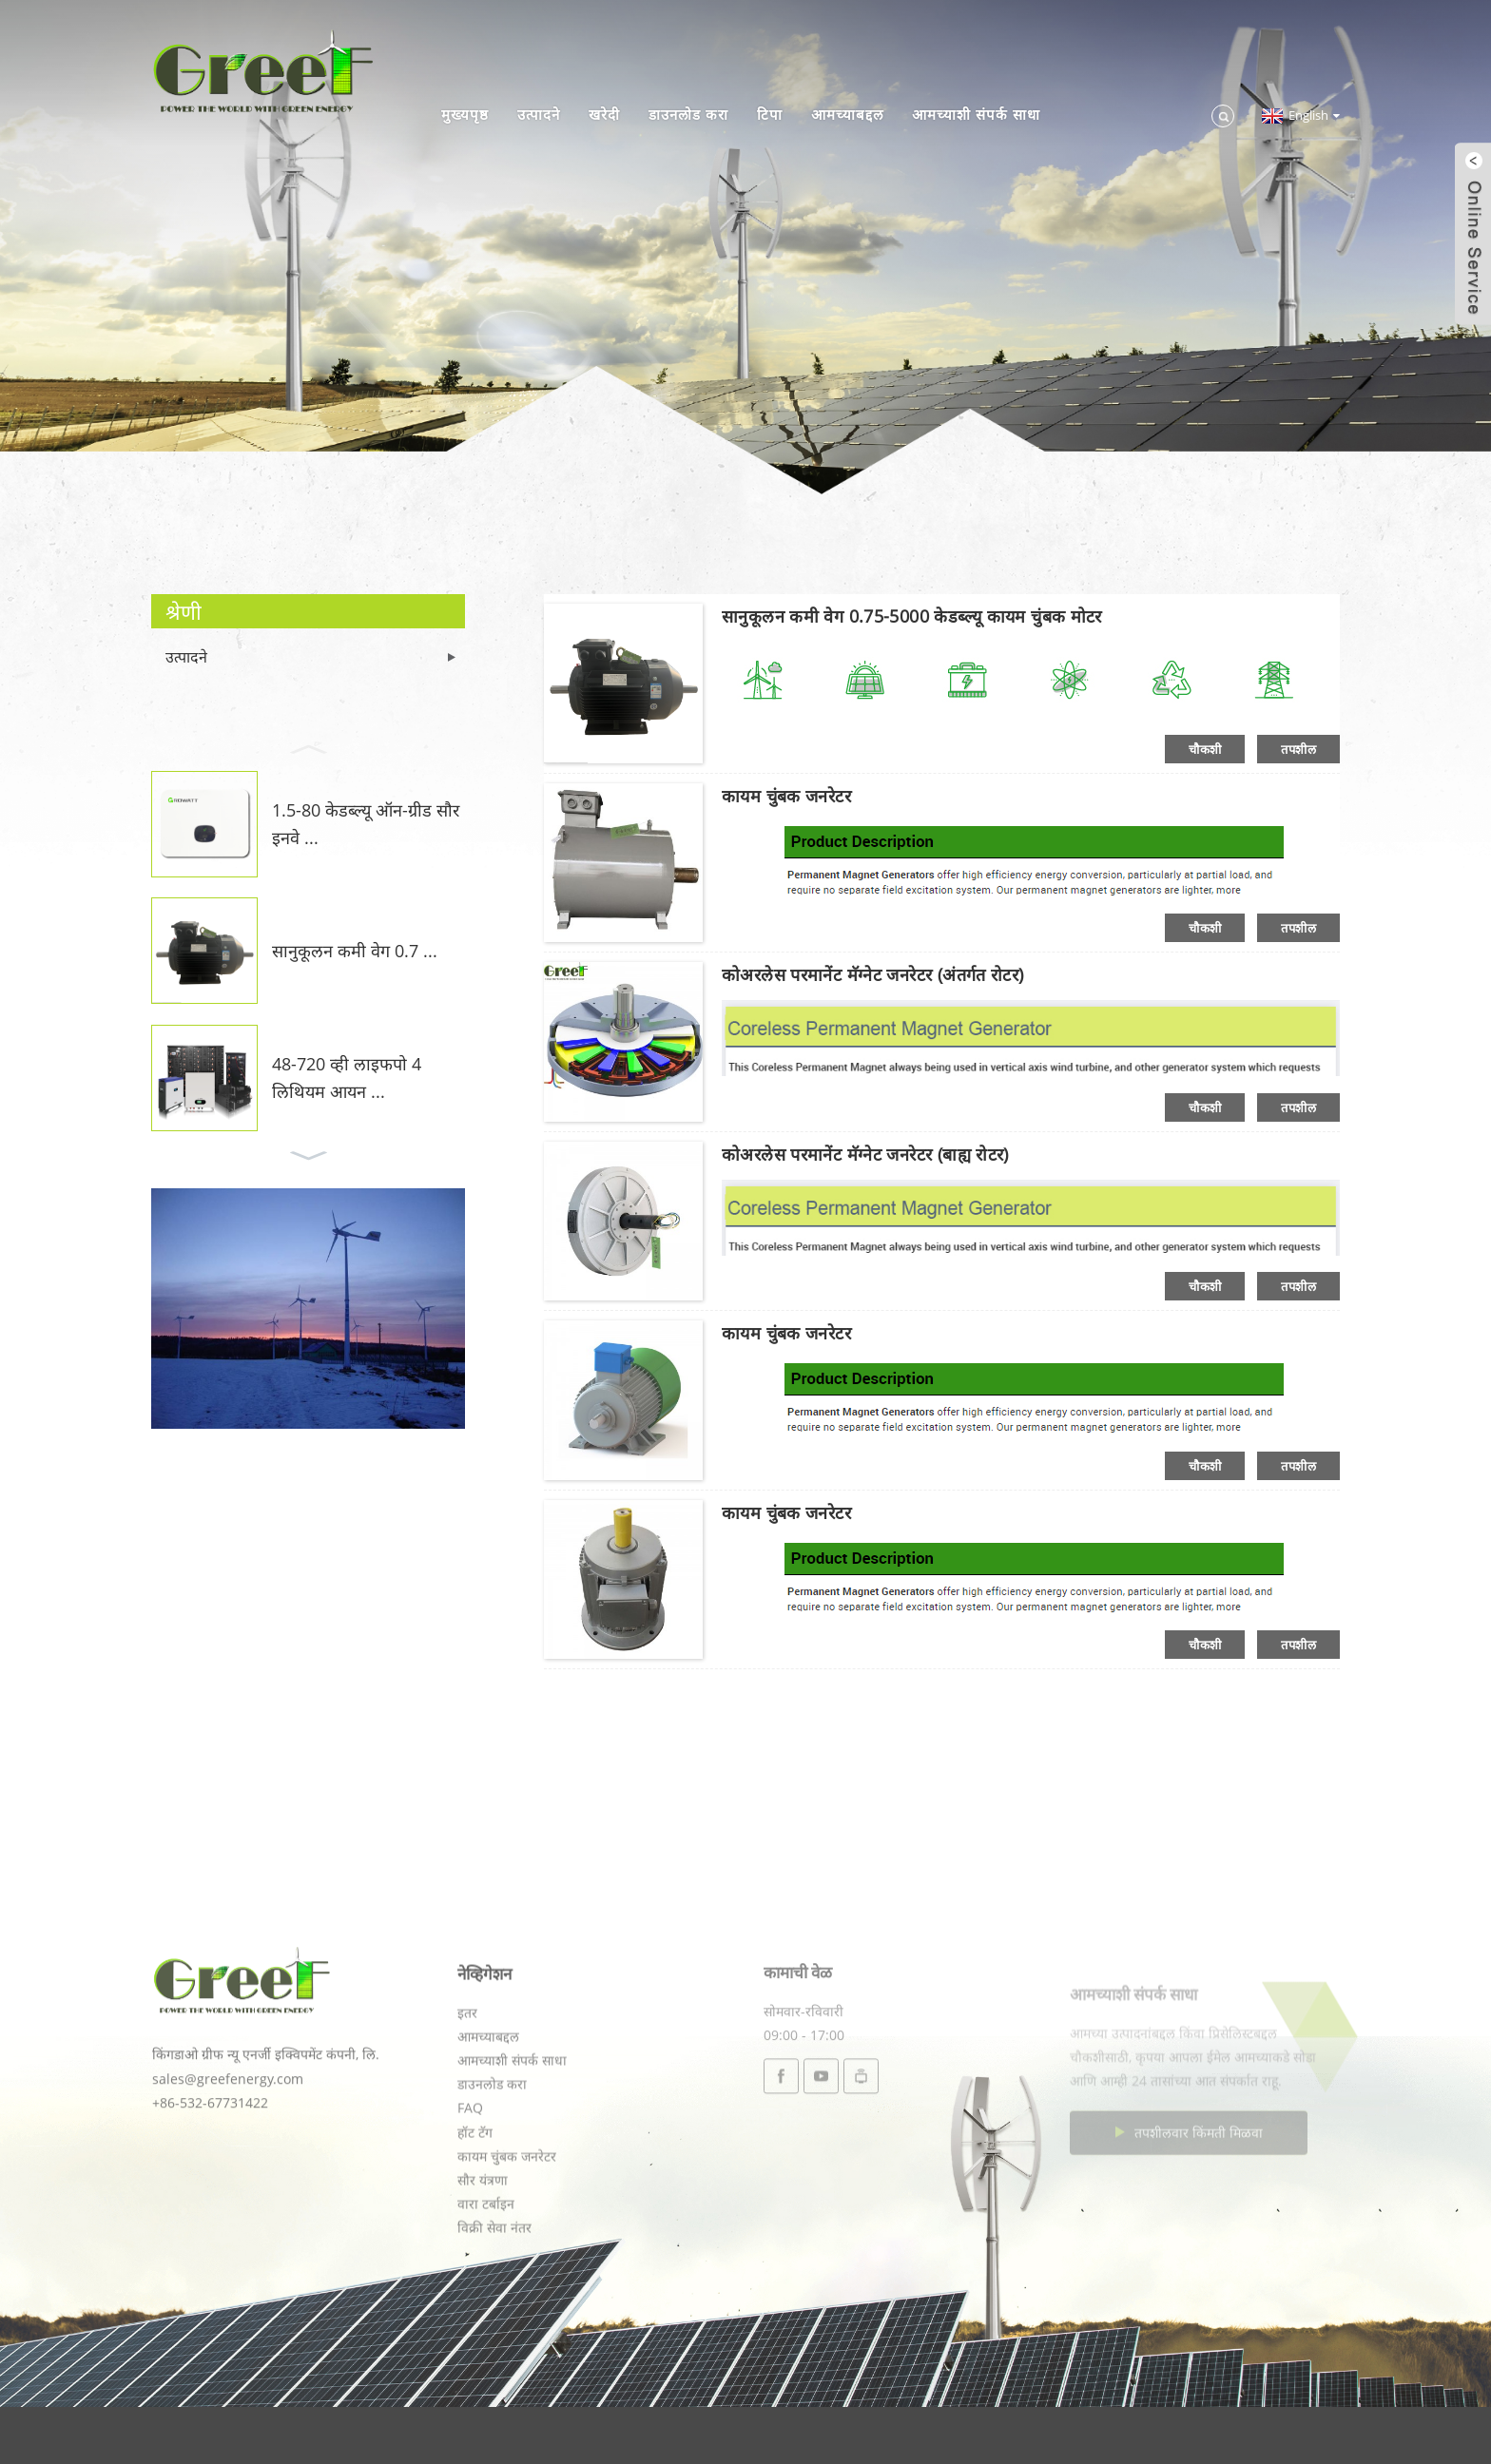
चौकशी (1205, 749)
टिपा (770, 114)
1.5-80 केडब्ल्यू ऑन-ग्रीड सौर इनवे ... (365, 824)
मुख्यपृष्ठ (465, 114)
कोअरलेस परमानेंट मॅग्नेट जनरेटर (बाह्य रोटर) (865, 1154)
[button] (308, 747)
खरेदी (604, 114)
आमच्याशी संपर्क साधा (976, 114)
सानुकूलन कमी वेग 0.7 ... (354, 950)
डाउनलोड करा (688, 114)
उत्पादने (538, 114)
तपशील (1298, 749)
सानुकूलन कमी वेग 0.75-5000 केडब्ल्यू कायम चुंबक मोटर (912, 616)
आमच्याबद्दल (847, 114)
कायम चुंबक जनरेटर (786, 795)
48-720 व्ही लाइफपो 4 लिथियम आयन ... (346, 1077)
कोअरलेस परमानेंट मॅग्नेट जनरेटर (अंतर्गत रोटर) (873, 974)
